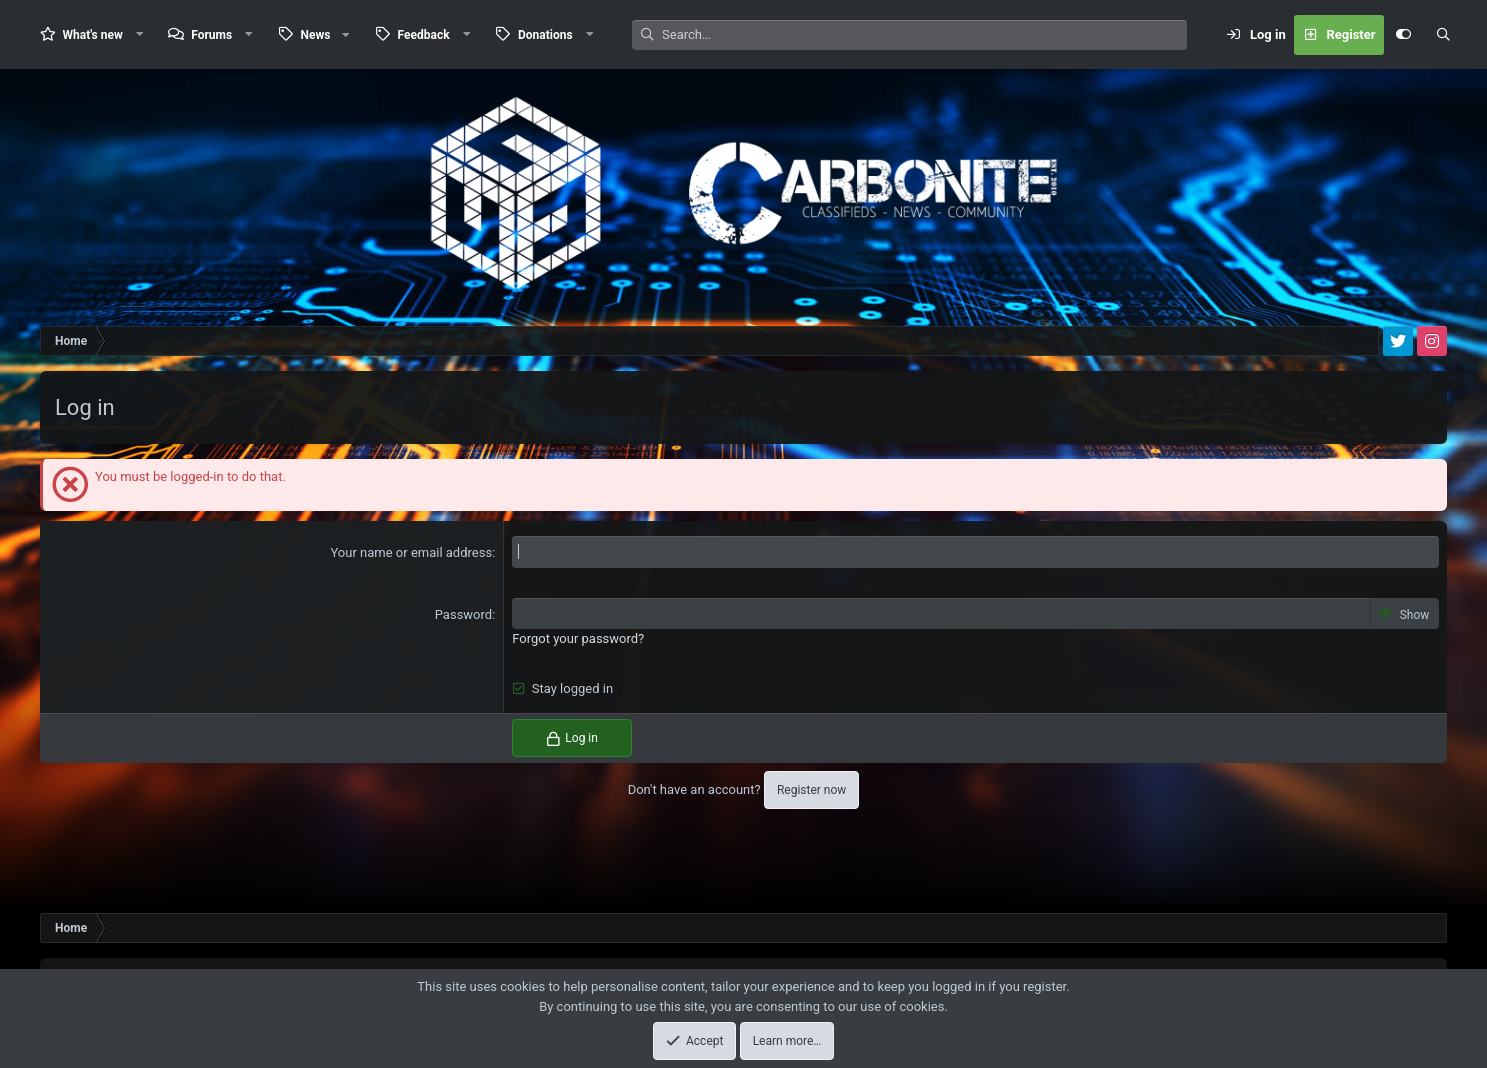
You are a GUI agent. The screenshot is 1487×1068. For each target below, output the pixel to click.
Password (463, 614)
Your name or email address (411, 552)
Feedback (424, 35)
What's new (93, 35)
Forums (211, 35)
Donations (545, 35)
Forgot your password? (578, 638)
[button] (140, 34)
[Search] (924, 35)
